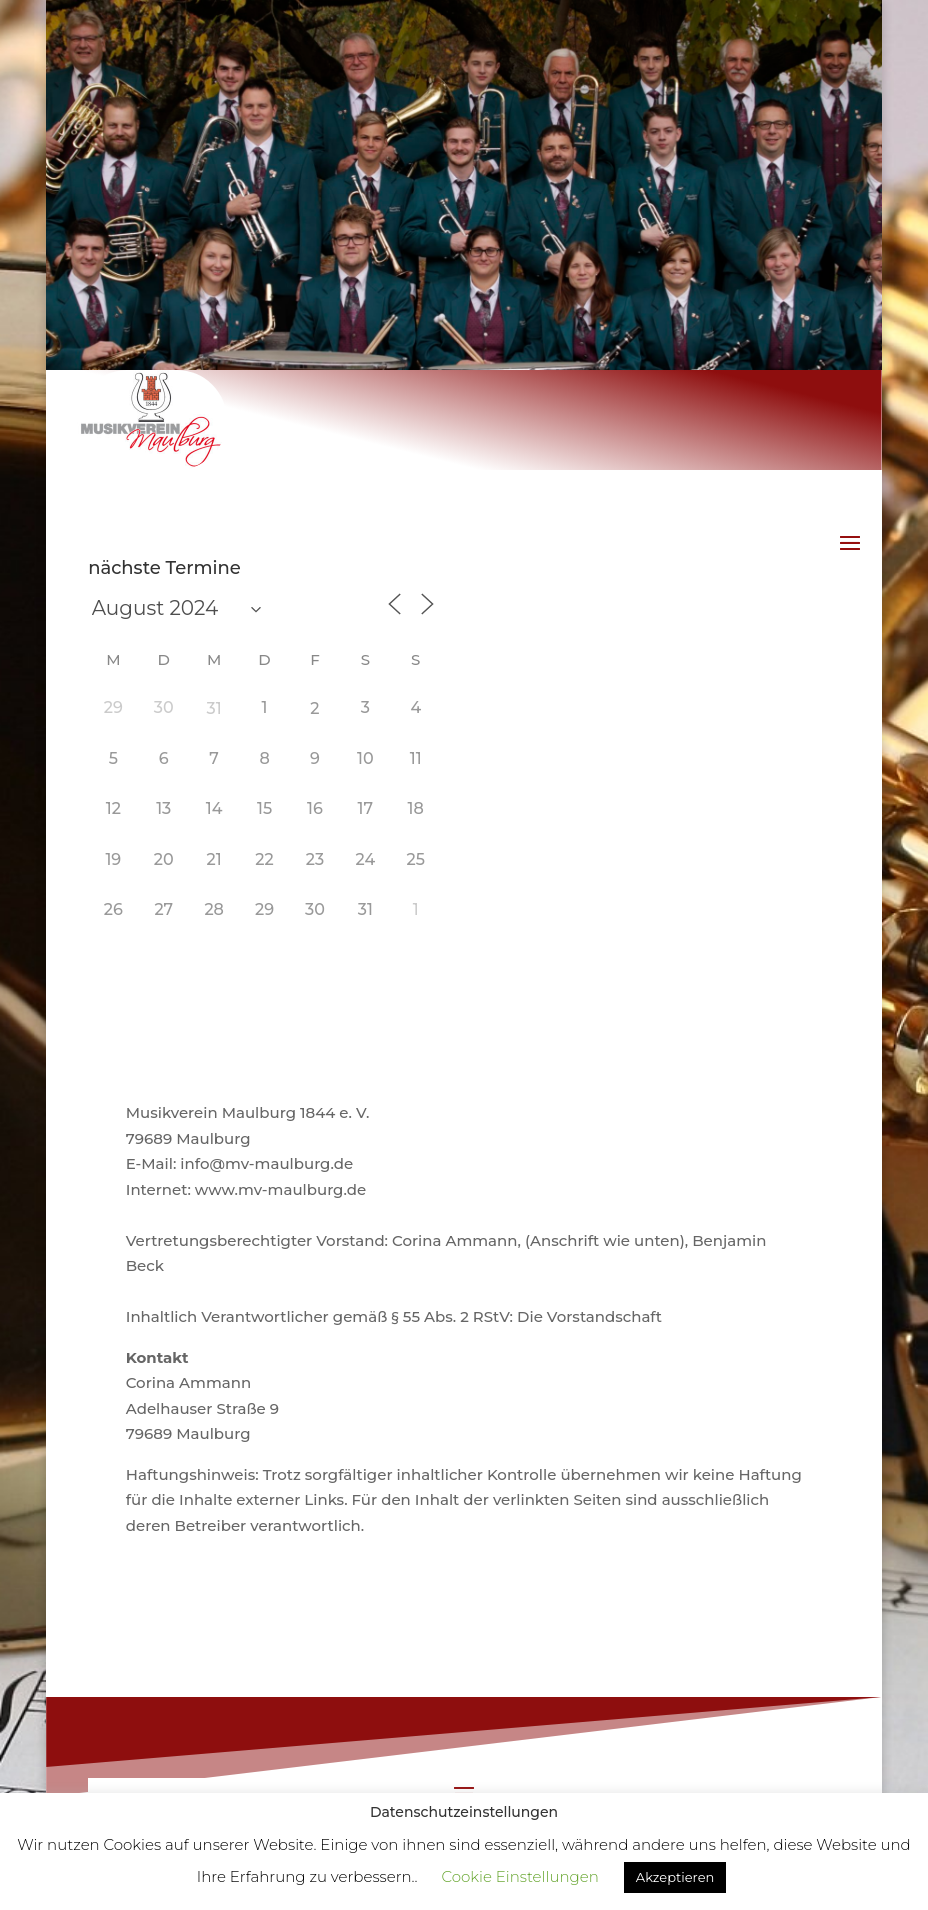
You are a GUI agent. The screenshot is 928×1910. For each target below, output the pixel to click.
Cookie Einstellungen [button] (519, 1876)
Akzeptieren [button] (675, 1877)
